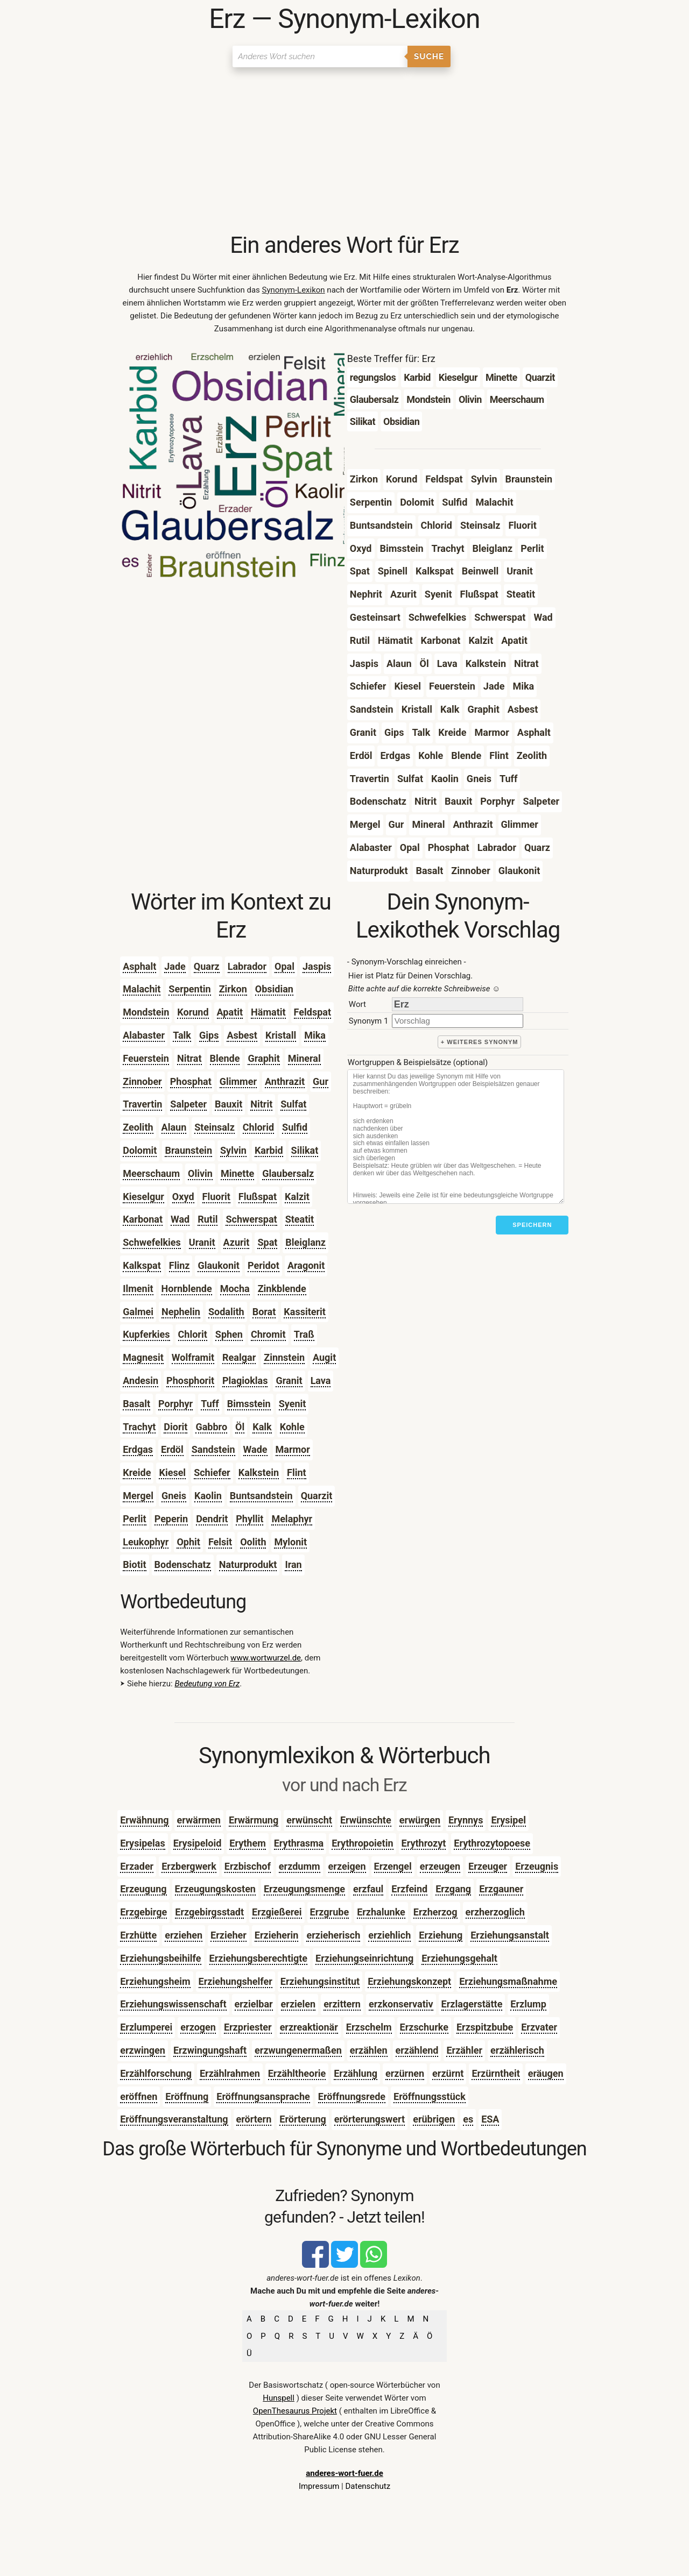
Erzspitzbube (484, 2027)
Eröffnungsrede (351, 2096)
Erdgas (138, 1449)
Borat (264, 1311)
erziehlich (389, 1935)
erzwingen (142, 2050)
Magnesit (143, 1357)
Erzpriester (248, 2027)
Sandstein (213, 1449)
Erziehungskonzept (409, 1981)
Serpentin (189, 989)
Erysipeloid (197, 1843)
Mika (315, 1035)
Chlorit (192, 1334)
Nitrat (189, 1058)
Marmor (293, 1449)
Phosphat (191, 1081)
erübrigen (434, 2119)
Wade (255, 1449)
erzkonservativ (401, 2004)
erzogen (198, 2027)
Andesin (140, 1380)
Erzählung (355, 2073)
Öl (239, 1426)
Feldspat (312, 1012)
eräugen (546, 2073)
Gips (209, 1035)
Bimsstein (249, 1403)
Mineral (304, 1058)
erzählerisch (517, 2050)
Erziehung (440, 1935)
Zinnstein (284, 1357)
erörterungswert (369, 2119)
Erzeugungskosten (215, 1888)
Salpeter (188, 1104)
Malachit (141, 989)
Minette (237, 1173)
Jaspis (317, 966)
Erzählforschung (156, 2073)
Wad (180, 1219)
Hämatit (268, 1012)
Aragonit (306, 1265)
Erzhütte (138, 1935)
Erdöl (172, 1449)
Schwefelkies (152, 1242)
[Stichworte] (455, 1136)
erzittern (342, 2004)
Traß (304, 1334)
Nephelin (180, 1311)
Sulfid (294, 1127)
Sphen (229, 1334)
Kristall (280, 1035)
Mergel (138, 1495)
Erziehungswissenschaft (173, 2004)
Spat (267, 1242)
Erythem (247, 1843)
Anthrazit (285, 1081)
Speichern (532, 1225)
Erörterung (302, 2119)
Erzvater (539, 2027)
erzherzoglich (495, 1912)
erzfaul (368, 1888)
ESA (490, 2119)
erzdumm (299, 1866)
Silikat (305, 1150)
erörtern (254, 2119)
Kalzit (297, 1196)
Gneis (173, 1495)
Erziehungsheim (155, 1981)
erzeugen (440, 1866)
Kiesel (172, 1472)
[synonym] (457, 1020)
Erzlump (528, 2004)
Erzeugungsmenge (304, 1888)
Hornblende (186, 1288)
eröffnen (138, 2096)
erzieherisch (333, 1935)
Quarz (207, 966)
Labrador (247, 966)
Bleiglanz (305, 1242)
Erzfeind (409, 1888)
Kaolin (208, 1495)
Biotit (134, 1564)
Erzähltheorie (297, 2073)
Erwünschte (365, 1820)
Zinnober (142, 1081)
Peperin (171, 1518)
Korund (192, 1012)
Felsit (220, 1542)
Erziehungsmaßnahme (508, 1981)
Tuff (210, 1403)
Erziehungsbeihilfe (160, 1958)
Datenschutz (367, 2486)
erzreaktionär (309, 2027)
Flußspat (257, 1196)
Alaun (174, 1127)
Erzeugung (143, 1888)
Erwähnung (144, 1820)
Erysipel (508, 1820)
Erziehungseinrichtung (364, 1958)
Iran (293, 1564)
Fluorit (216, 1196)
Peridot (263, 1265)
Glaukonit (218, 1265)
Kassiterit (305, 1311)
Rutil (207, 1219)
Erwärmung (253, 1820)
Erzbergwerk (188, 1866)
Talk (182, 1035)
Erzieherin (277, 1935)
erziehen (183, 1935)
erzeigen (347, 1866)
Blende (225, 1058)
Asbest (242, 1035)
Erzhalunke (381, 1912)
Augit (324, 1357)
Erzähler (464, 2050)
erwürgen (419, 1820)
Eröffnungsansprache (263, 2096)
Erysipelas (142, 1843)
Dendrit (212, 1518)
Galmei (138, 1311)
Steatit (299, 1219)
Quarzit (317, 1495)
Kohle (292, 1426)
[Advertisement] (344, 150)
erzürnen (404, 2073)
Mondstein (146, 1012)
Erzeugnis (536, 1866)
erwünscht (309, 1820)
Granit (289, 1380)
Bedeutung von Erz (207, 1683)
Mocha (235, 1288)
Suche (429, 56)
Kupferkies (146, 1334)
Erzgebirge (143, 1912)
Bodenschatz (182, 1564)
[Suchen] (320, 56)
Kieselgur (143, 1196)
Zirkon (233, 989)
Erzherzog (435, 1912)
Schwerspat (251, 1219)
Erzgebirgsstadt (209, 1912)
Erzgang (453, 1888)
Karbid (269, 1150)
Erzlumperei (146, 2027)
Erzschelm (369, 2027)
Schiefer (212, 1472)
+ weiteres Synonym (479, 1042)
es (468, 2119)
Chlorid (258, 1127)
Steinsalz (214, 1127)
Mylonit (290, 1542)
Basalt (136, 1403)
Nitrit (261, 1104)
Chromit (268, 1334)
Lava (321, 1380)
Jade (175, 966)
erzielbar (254, 2004)
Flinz (179, 1265)
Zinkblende (282, 1288)
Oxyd (183, 1196)
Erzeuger (487, 1866)
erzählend (417, 2050)
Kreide (137, 1472)
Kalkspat (142, 1265)
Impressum (319, 2486)
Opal (284, 966)
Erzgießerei (277, 1912)
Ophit (188, 1542)
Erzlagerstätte (472, 2004)
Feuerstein (146, 1058)
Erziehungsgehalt (459, 1958)
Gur (320, 1081)
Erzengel (393, 1866)
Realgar (239, 1357)
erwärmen (199, 1820)
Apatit (230, 1012)
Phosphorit (190, 1380)
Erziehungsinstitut (320, 1981)
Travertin (142, 1104)
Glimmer (238, 1081)
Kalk (261, 1426)
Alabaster (144, 1035)
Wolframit (193, 1357)
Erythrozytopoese (492, 1843)
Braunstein (188, 1150)
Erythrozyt (424, 1843)
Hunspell (278, 2398)
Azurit (236, 1242)
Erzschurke (424, 2027)
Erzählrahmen (230, 2073)
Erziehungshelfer (235, 1981)
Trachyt (139, 1426)
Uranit (202, 1242)
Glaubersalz (288, 1173)
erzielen (298, 2004)
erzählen (369, 2050)
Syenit (292, 1403)
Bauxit (228, 1104)
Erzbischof (247, 1866)
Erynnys (465, 1820)
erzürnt (447, 2073)
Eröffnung (186, 2096)
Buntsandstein (261, 1495)
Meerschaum (151, 1173)
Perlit (134, 1518)
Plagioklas (245, 1380)
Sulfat (293, 1104)
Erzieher (228, 1935)
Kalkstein (258, 1472)
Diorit (175, 1426)
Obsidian (274, 989)
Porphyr (175, 1403)
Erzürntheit (495, 2073)
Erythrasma (299, 1843)
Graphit (263, 1058)
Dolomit (140, 1150)
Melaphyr (291, 1518)
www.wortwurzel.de (265, 1658)
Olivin (200, 1173)
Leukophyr (145, 1542)
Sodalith (226, 1311)
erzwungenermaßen (298, 2050)
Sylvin (233, 1150)
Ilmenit (138, 1288)
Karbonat (143, 1219)
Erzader (136, 1866)
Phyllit (249, 1518)
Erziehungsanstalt (509, 1935)
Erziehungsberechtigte (258, 1958)
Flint (296, 1472)
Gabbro (211, 1426)
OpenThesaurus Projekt (295, 2411)
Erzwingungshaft (210, 2050)
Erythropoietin (362, 1843)
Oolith (253, 1542)
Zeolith (138, 1127)
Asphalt (139, 966)
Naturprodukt (248, 1564)
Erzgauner (501, 1888)
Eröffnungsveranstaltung (174, 2119)
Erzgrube (329, 1912)
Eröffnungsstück (429, 2096)
